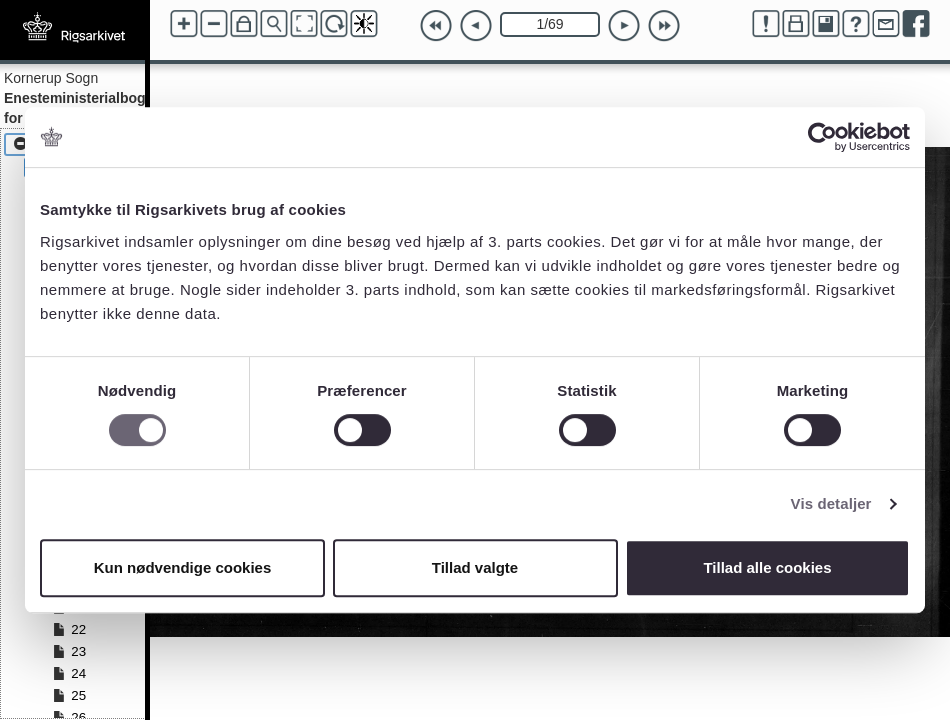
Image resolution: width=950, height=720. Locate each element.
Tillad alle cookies (767, 567)
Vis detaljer (831, 503)
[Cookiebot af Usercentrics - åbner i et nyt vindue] (822, 137)
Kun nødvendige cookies (183, 567)
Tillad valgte (475, 567)
